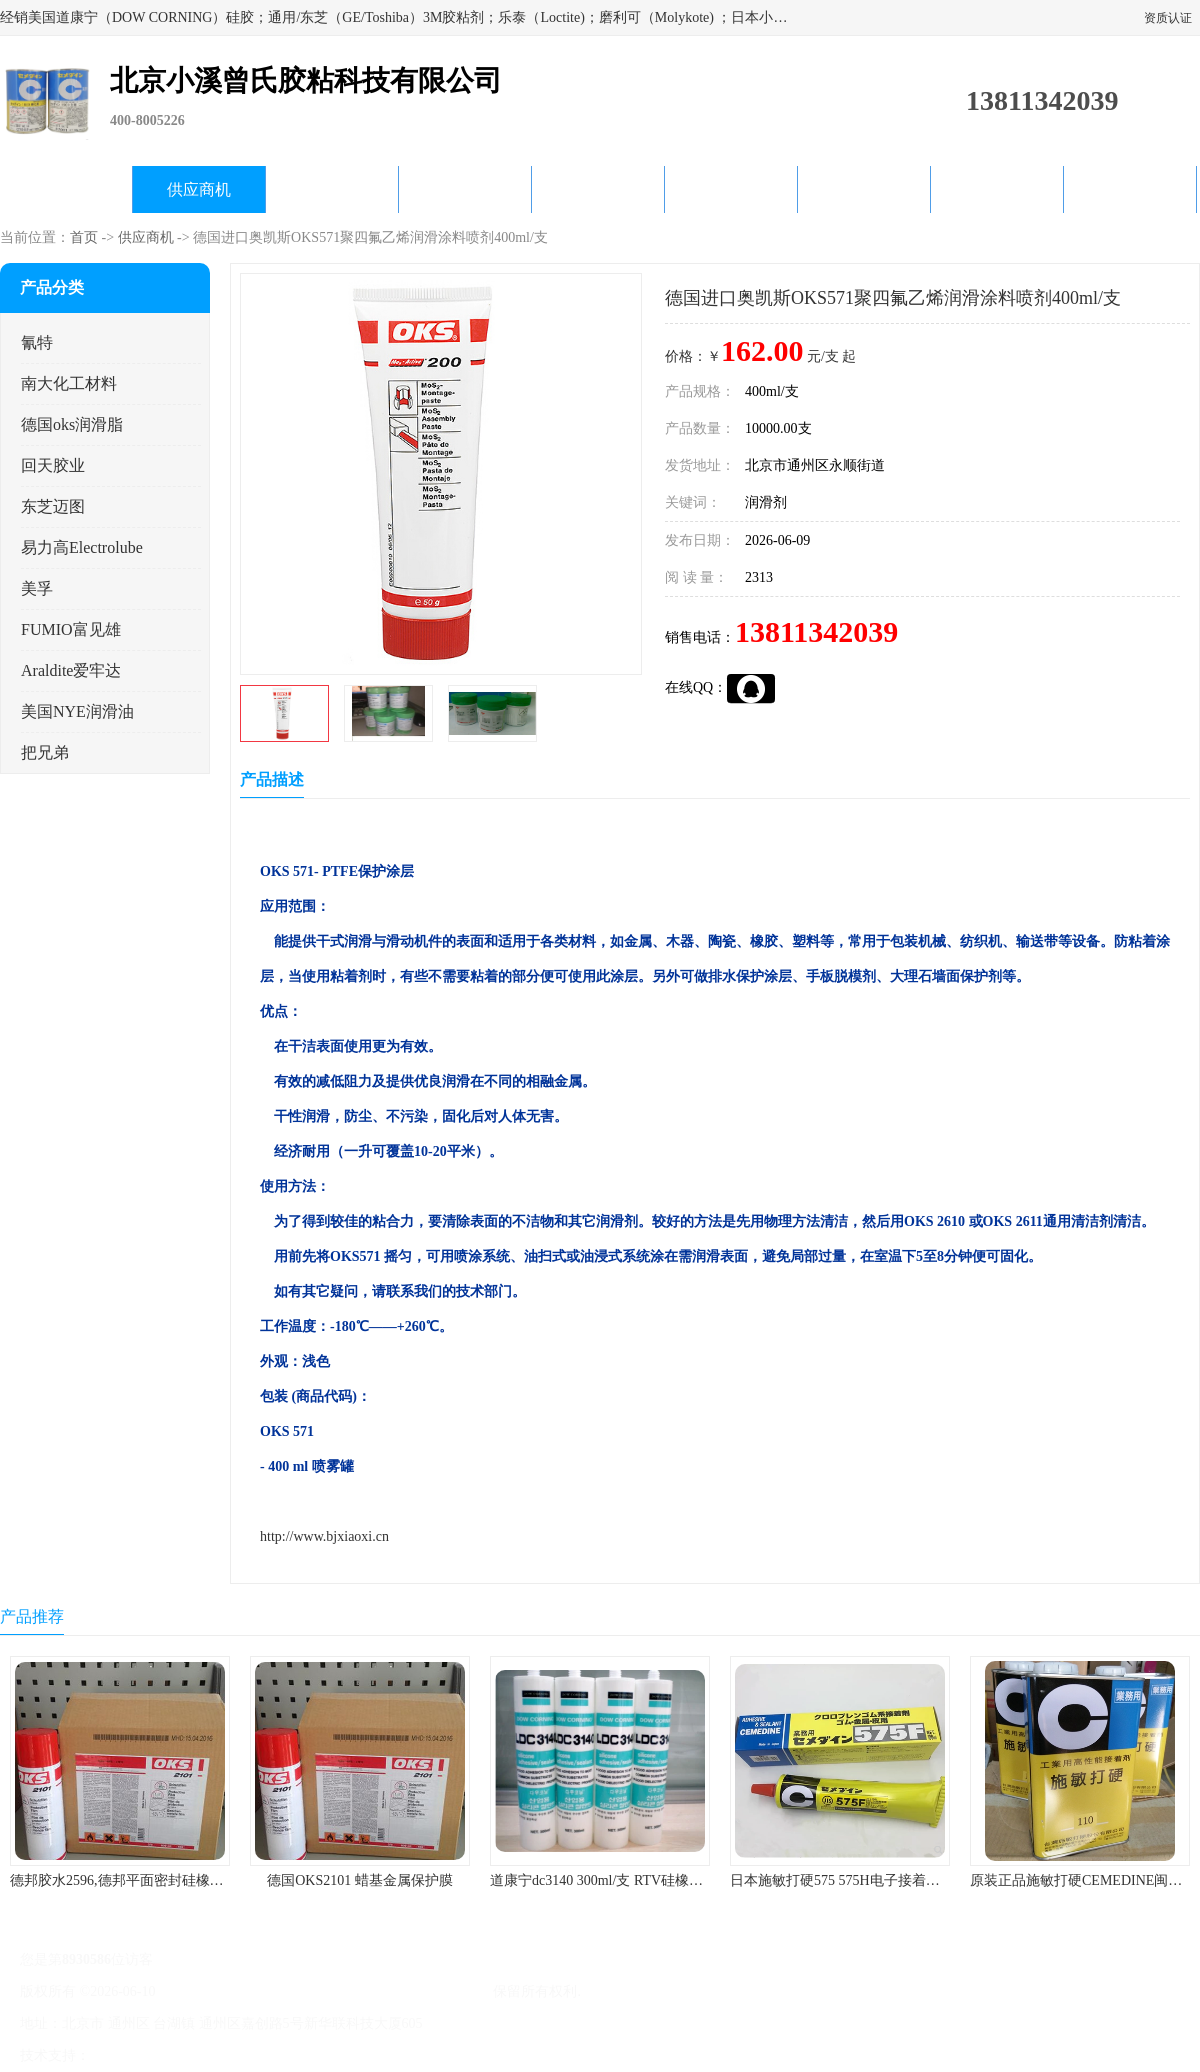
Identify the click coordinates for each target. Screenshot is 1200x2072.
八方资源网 (129, 2055)
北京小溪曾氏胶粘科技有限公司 (392, 1991)
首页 (84, 237)
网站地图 (328, 2055)
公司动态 (598, 189)
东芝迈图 (53, 506)
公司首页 (66, 189)
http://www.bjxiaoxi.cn (324, 1536)
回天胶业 (53, 465)
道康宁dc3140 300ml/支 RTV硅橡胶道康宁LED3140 (645, 1880)
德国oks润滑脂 (72, 424)
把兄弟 (45, 752)
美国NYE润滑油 (77, 711)
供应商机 (199, 189)
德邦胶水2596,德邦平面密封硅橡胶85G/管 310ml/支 (166, 1880)
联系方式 (1130, 189)
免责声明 (195, 2055)
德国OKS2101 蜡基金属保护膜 (360, 1880)
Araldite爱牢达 (71, 670)
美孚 (37, 588)
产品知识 (731, 189)
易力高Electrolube (82, 547)
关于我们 (465, 189)
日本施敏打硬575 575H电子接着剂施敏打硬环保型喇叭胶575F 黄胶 (935, 1880)
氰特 (37, 342)
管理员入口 (262, 2055)
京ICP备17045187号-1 (224, 1991)
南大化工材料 (69, 383)
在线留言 (997, 189)
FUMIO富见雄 (71, 629)
